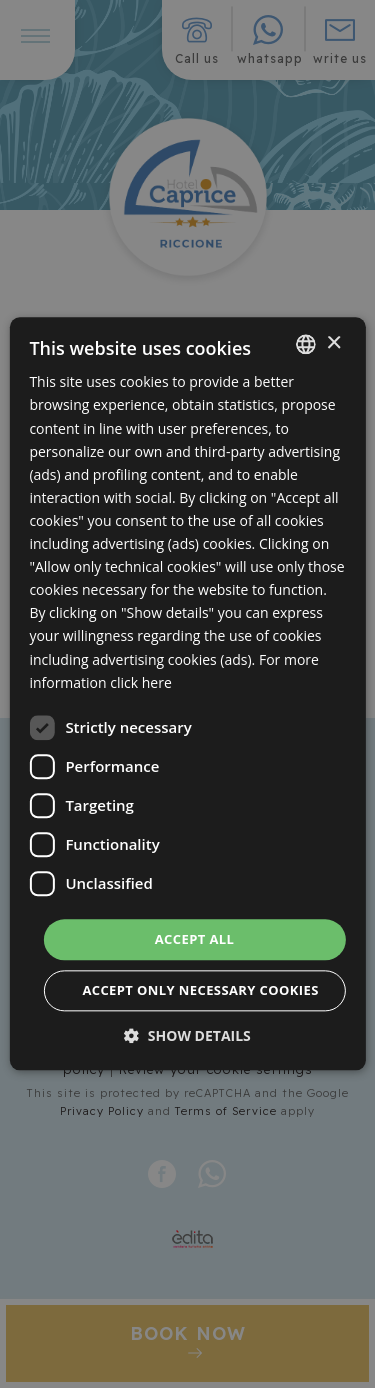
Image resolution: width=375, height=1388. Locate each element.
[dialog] (187, 693)
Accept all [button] (195, 939)
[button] (187, 1036)
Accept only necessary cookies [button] (200, 991)
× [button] (333, 343)
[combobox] (306, 344)
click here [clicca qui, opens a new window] (141, 682)
